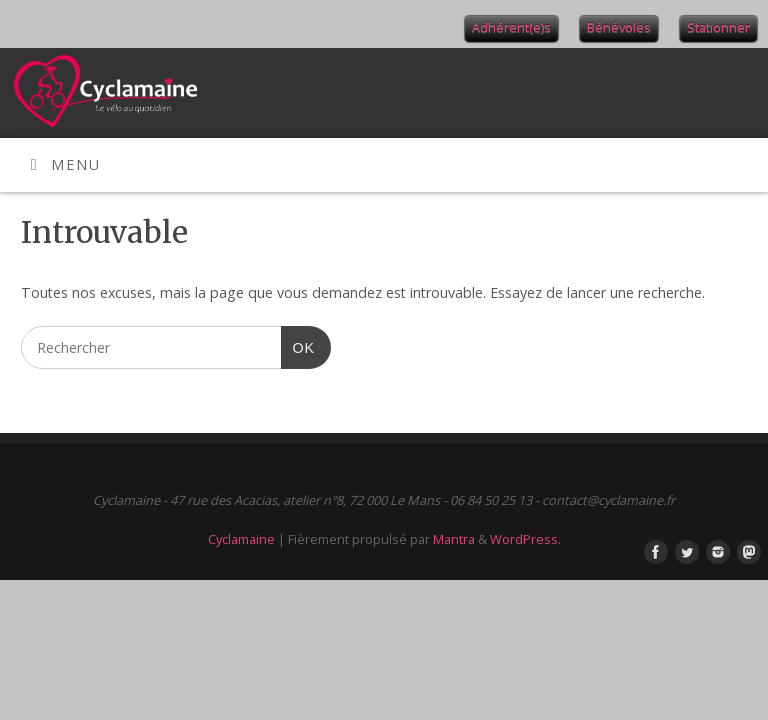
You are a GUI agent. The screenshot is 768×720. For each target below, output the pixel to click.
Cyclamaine (241, 539)
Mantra (454, 539)
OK (298, 345)
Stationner (718, 27)
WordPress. (525, 539)
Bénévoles (619, 27)
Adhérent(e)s (511, 27)
